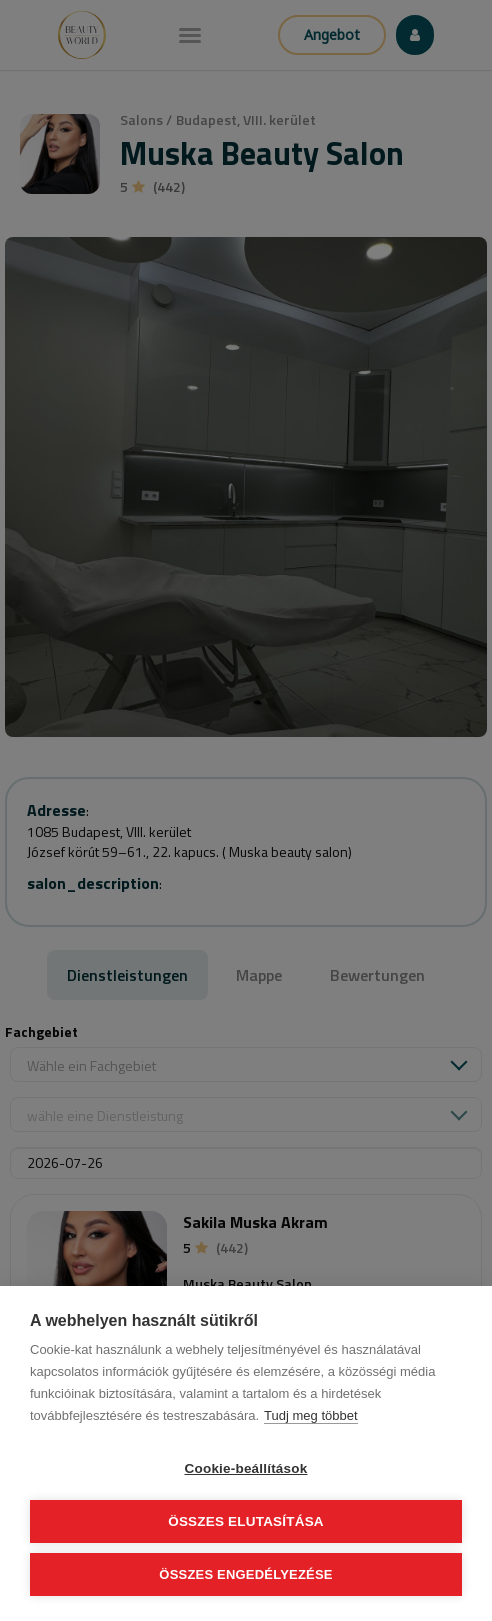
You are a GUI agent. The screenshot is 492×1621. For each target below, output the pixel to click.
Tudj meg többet (310, 1415)
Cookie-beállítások (246, 1468)
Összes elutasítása (246, 1521)
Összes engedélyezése (245, 1574)
